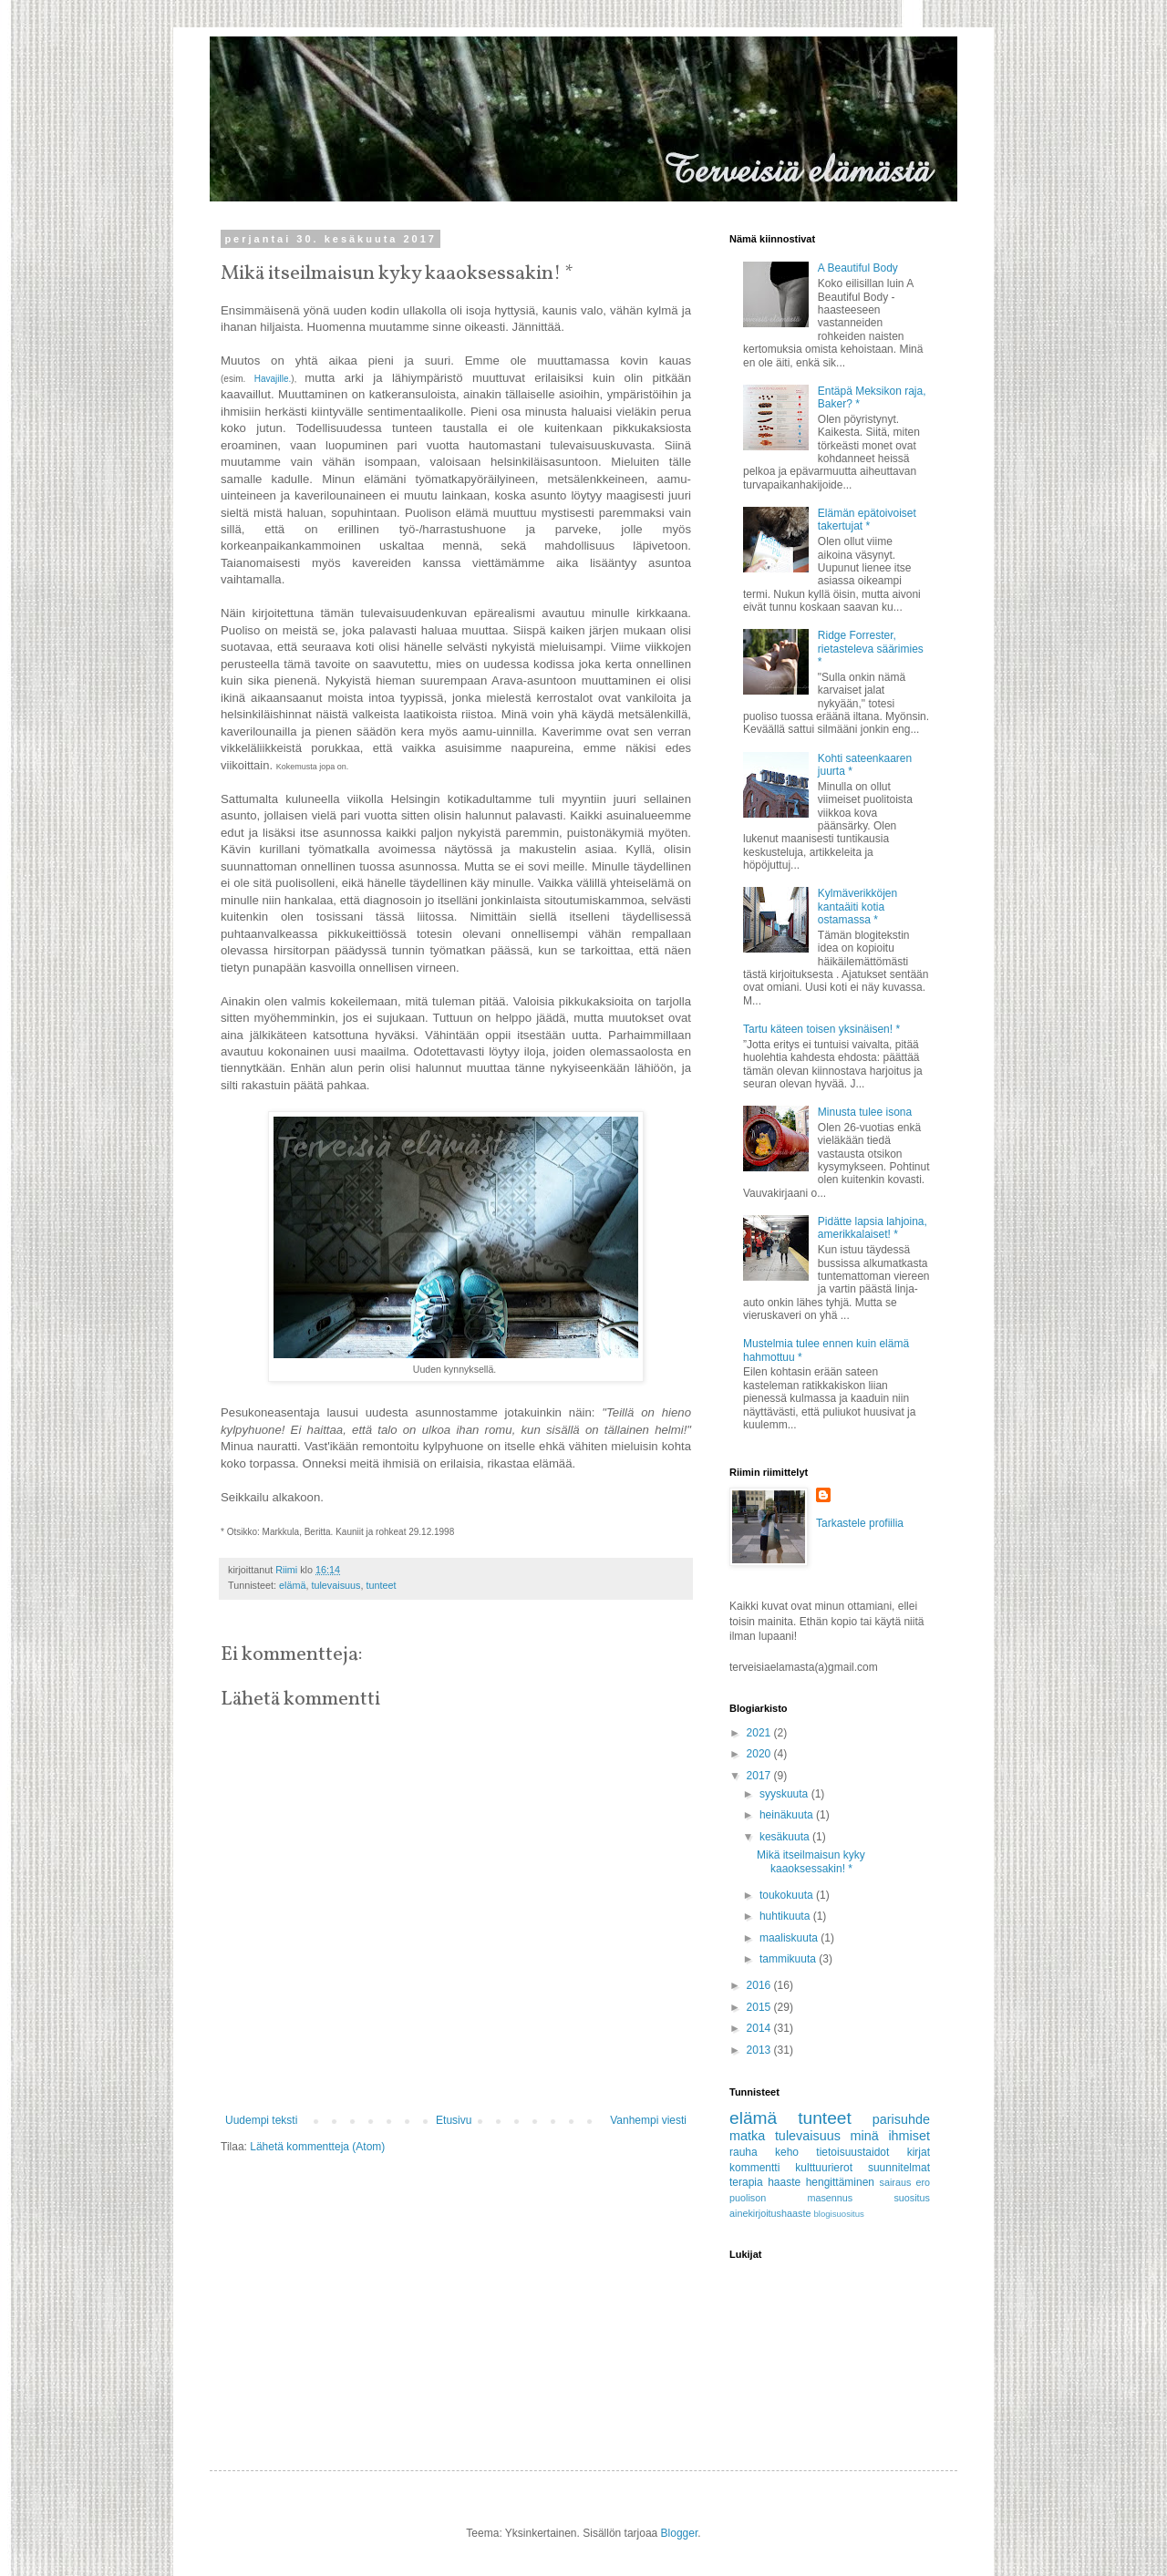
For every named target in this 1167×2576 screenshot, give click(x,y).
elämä (292, 1585)
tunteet (381, 1585)
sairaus (895, 2182)
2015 (760, 2007)
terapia (746, 2182)
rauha (743, 2152)
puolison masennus (790, 2197)
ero (922, 2182)
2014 (760, 2028)
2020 (760, 1753)
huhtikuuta (786, 1916)
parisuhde (901, 2119)
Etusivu (453, 2120)
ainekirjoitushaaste (770, 2213)
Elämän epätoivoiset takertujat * (867, 519)
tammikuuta (789, 1959)
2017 (760, 1775)
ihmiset (909, 2135)
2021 (760, 1732)
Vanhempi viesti (648, 2120)
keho (787, 2152)
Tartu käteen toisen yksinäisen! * (821, 1029)
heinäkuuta (787, 1814)
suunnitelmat (899, 2167)
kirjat (918, 2152)
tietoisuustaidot (852, 2152)
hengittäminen (840, 2182)
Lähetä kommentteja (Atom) (317, 2146)
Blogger (679, 2533)
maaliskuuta (790, 1938)
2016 (760, 1985)
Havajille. (273, 379)
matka (747, 2135)
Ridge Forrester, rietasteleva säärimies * (871, 648)
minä (865, 2135)
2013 (760, 2050)
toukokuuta (787, 1895)
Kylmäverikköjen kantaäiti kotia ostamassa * (857, 906)
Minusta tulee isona (865, 1112)
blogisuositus (838, 2214)
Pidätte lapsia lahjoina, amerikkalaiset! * (872, 1228)
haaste (784, 2182)
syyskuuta (785, 1794)
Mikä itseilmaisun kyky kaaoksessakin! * (811, 1861)
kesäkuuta (785, 1836)
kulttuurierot (823, 2167)
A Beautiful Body (858, 268)
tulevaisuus (335, 1585)
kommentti (754, 2167)
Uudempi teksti (261, 2120)
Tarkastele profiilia (860, 1523)
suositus (911, 2197)
